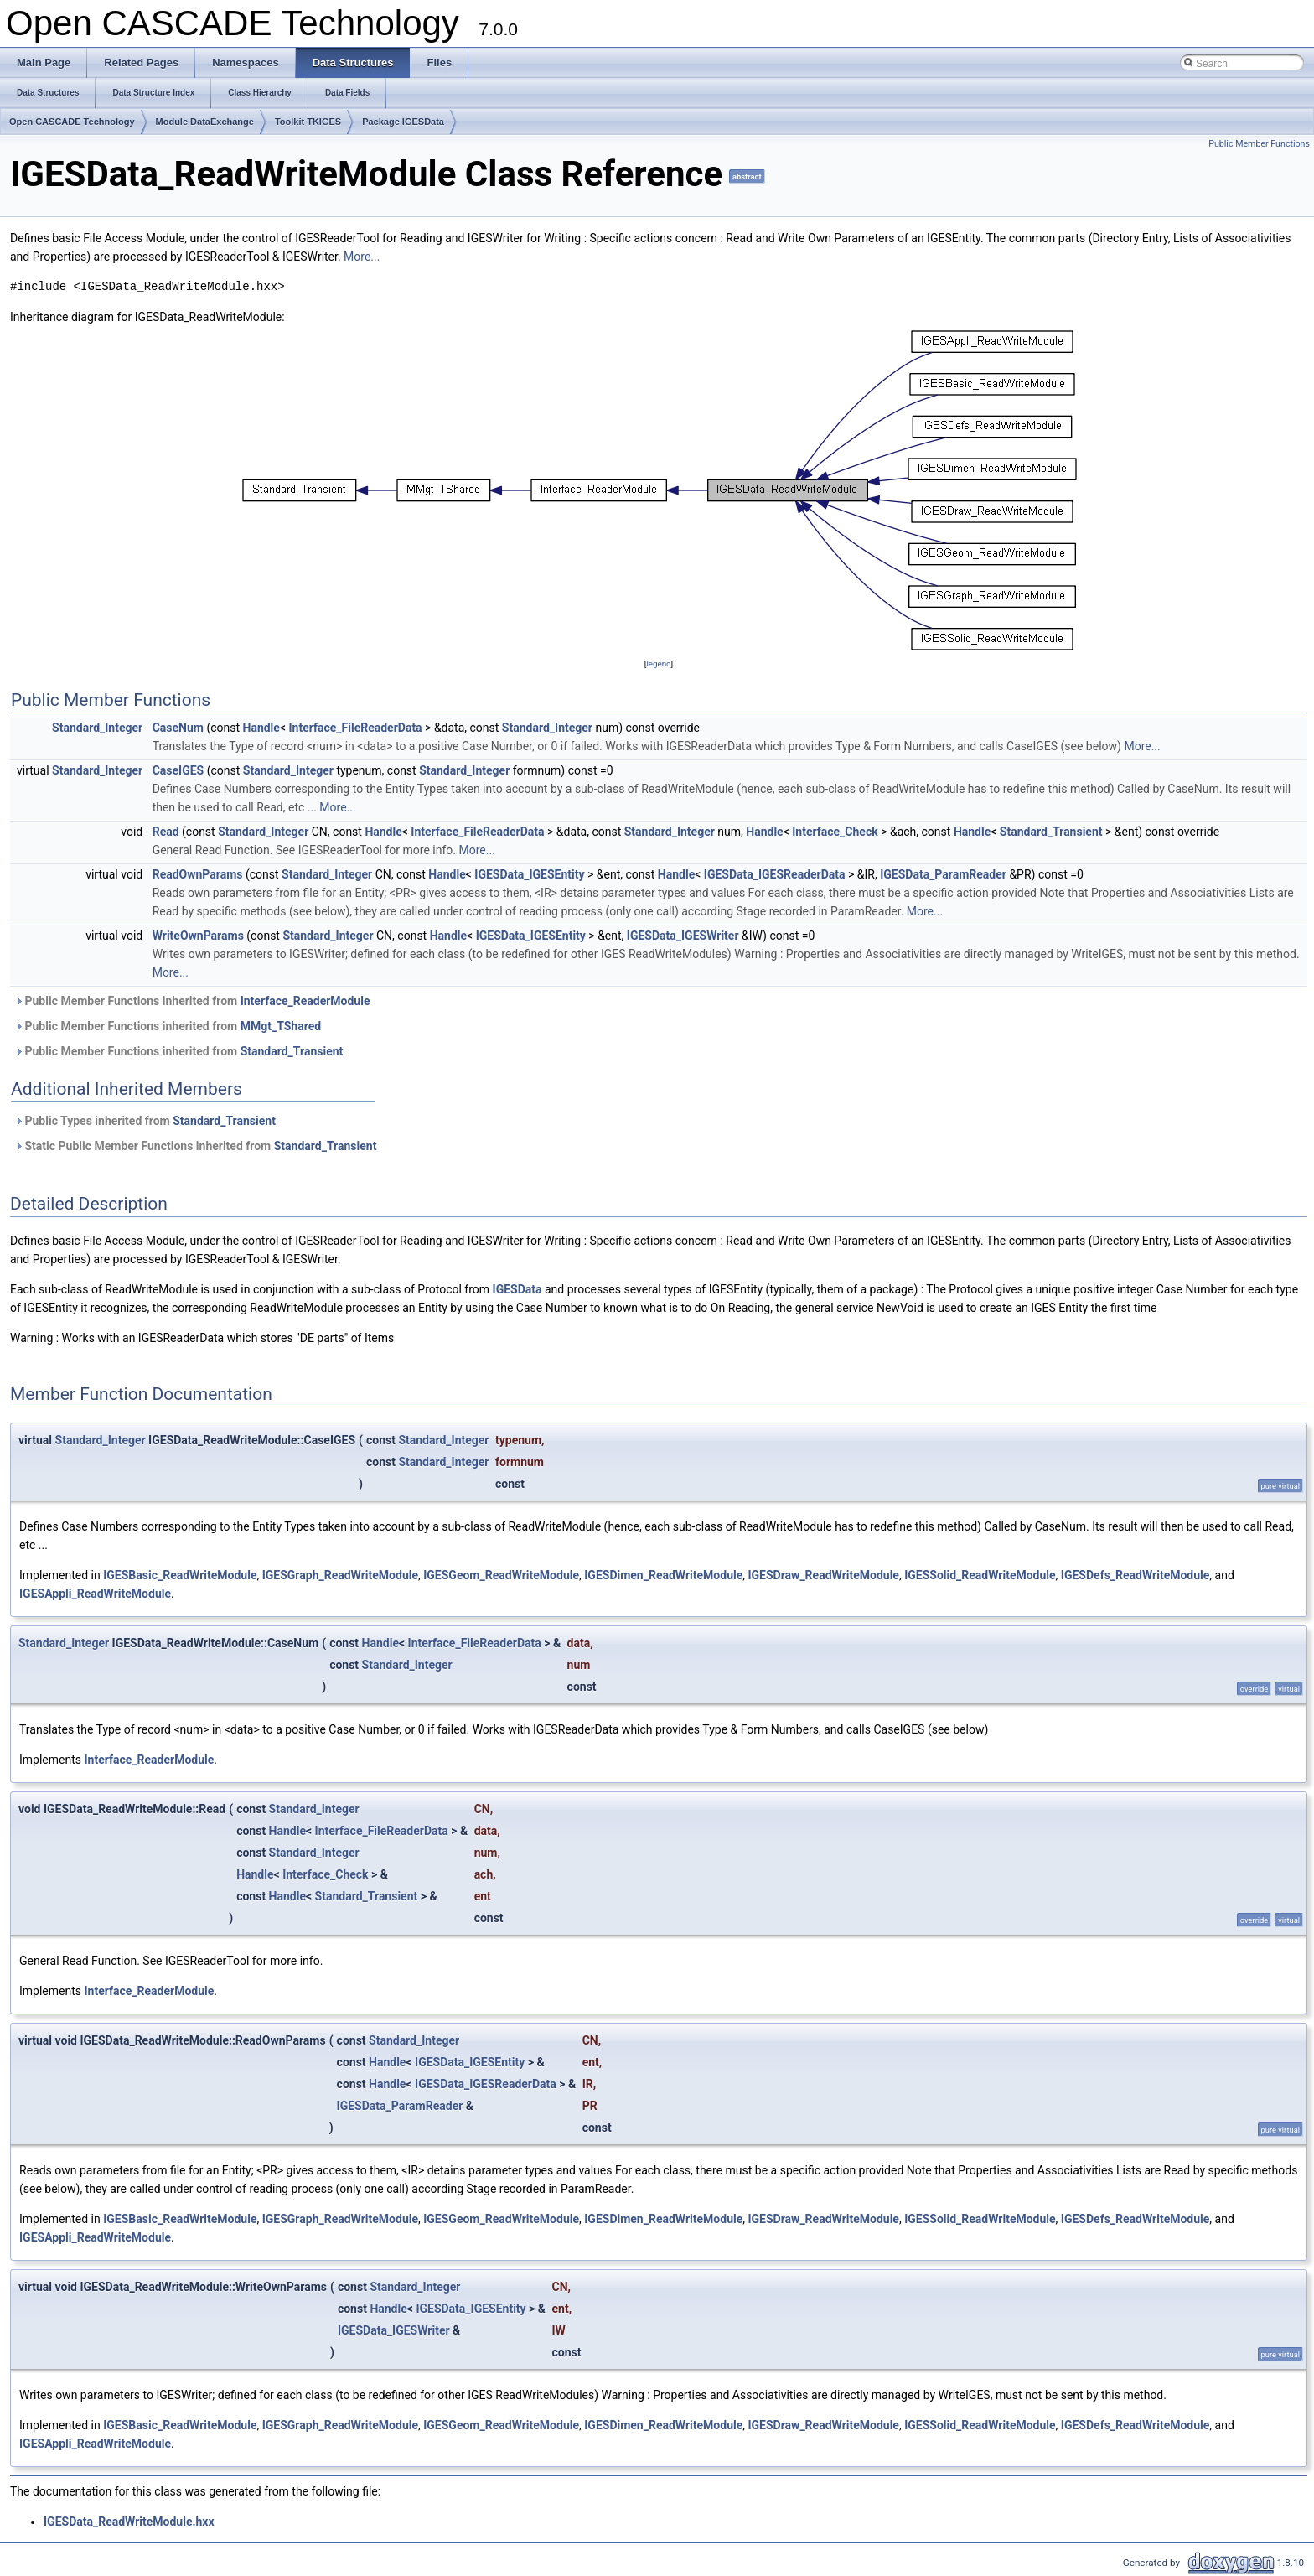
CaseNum (178, 727)
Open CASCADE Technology (72, 122)
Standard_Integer (97, 727)
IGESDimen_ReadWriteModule (663, 1575)
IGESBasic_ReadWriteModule (179, 1575)
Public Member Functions (1259, 143)
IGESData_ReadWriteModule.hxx (129, 2521)
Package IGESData (403, 122)
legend (658, 663)
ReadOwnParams (198, 874)
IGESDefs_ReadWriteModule (1135, 1575)
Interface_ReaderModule (305, 1001)
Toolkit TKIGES (308, 122)
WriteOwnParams (198, 935)
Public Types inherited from (145, 1120)
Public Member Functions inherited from (192, 1001)
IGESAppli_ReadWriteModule (95, 1593)
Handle (261, 727)
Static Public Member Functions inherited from (195, 1146)
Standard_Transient (1051, 831)
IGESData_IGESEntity (529, 874)
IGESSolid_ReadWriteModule (979, 1575)
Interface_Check (834, 831)
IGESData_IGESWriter (683, 935)
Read (166, 831)
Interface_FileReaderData (355, 727)
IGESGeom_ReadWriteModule (501, 1575)
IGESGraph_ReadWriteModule (340, 1575)
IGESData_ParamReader (943, 874)
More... (362, 256)
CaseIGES (178, 770)
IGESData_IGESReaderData (775, 874)
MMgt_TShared (281, 1026)
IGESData (517, 1289)
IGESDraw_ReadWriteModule (823, 1575)
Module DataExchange (205, 122)
